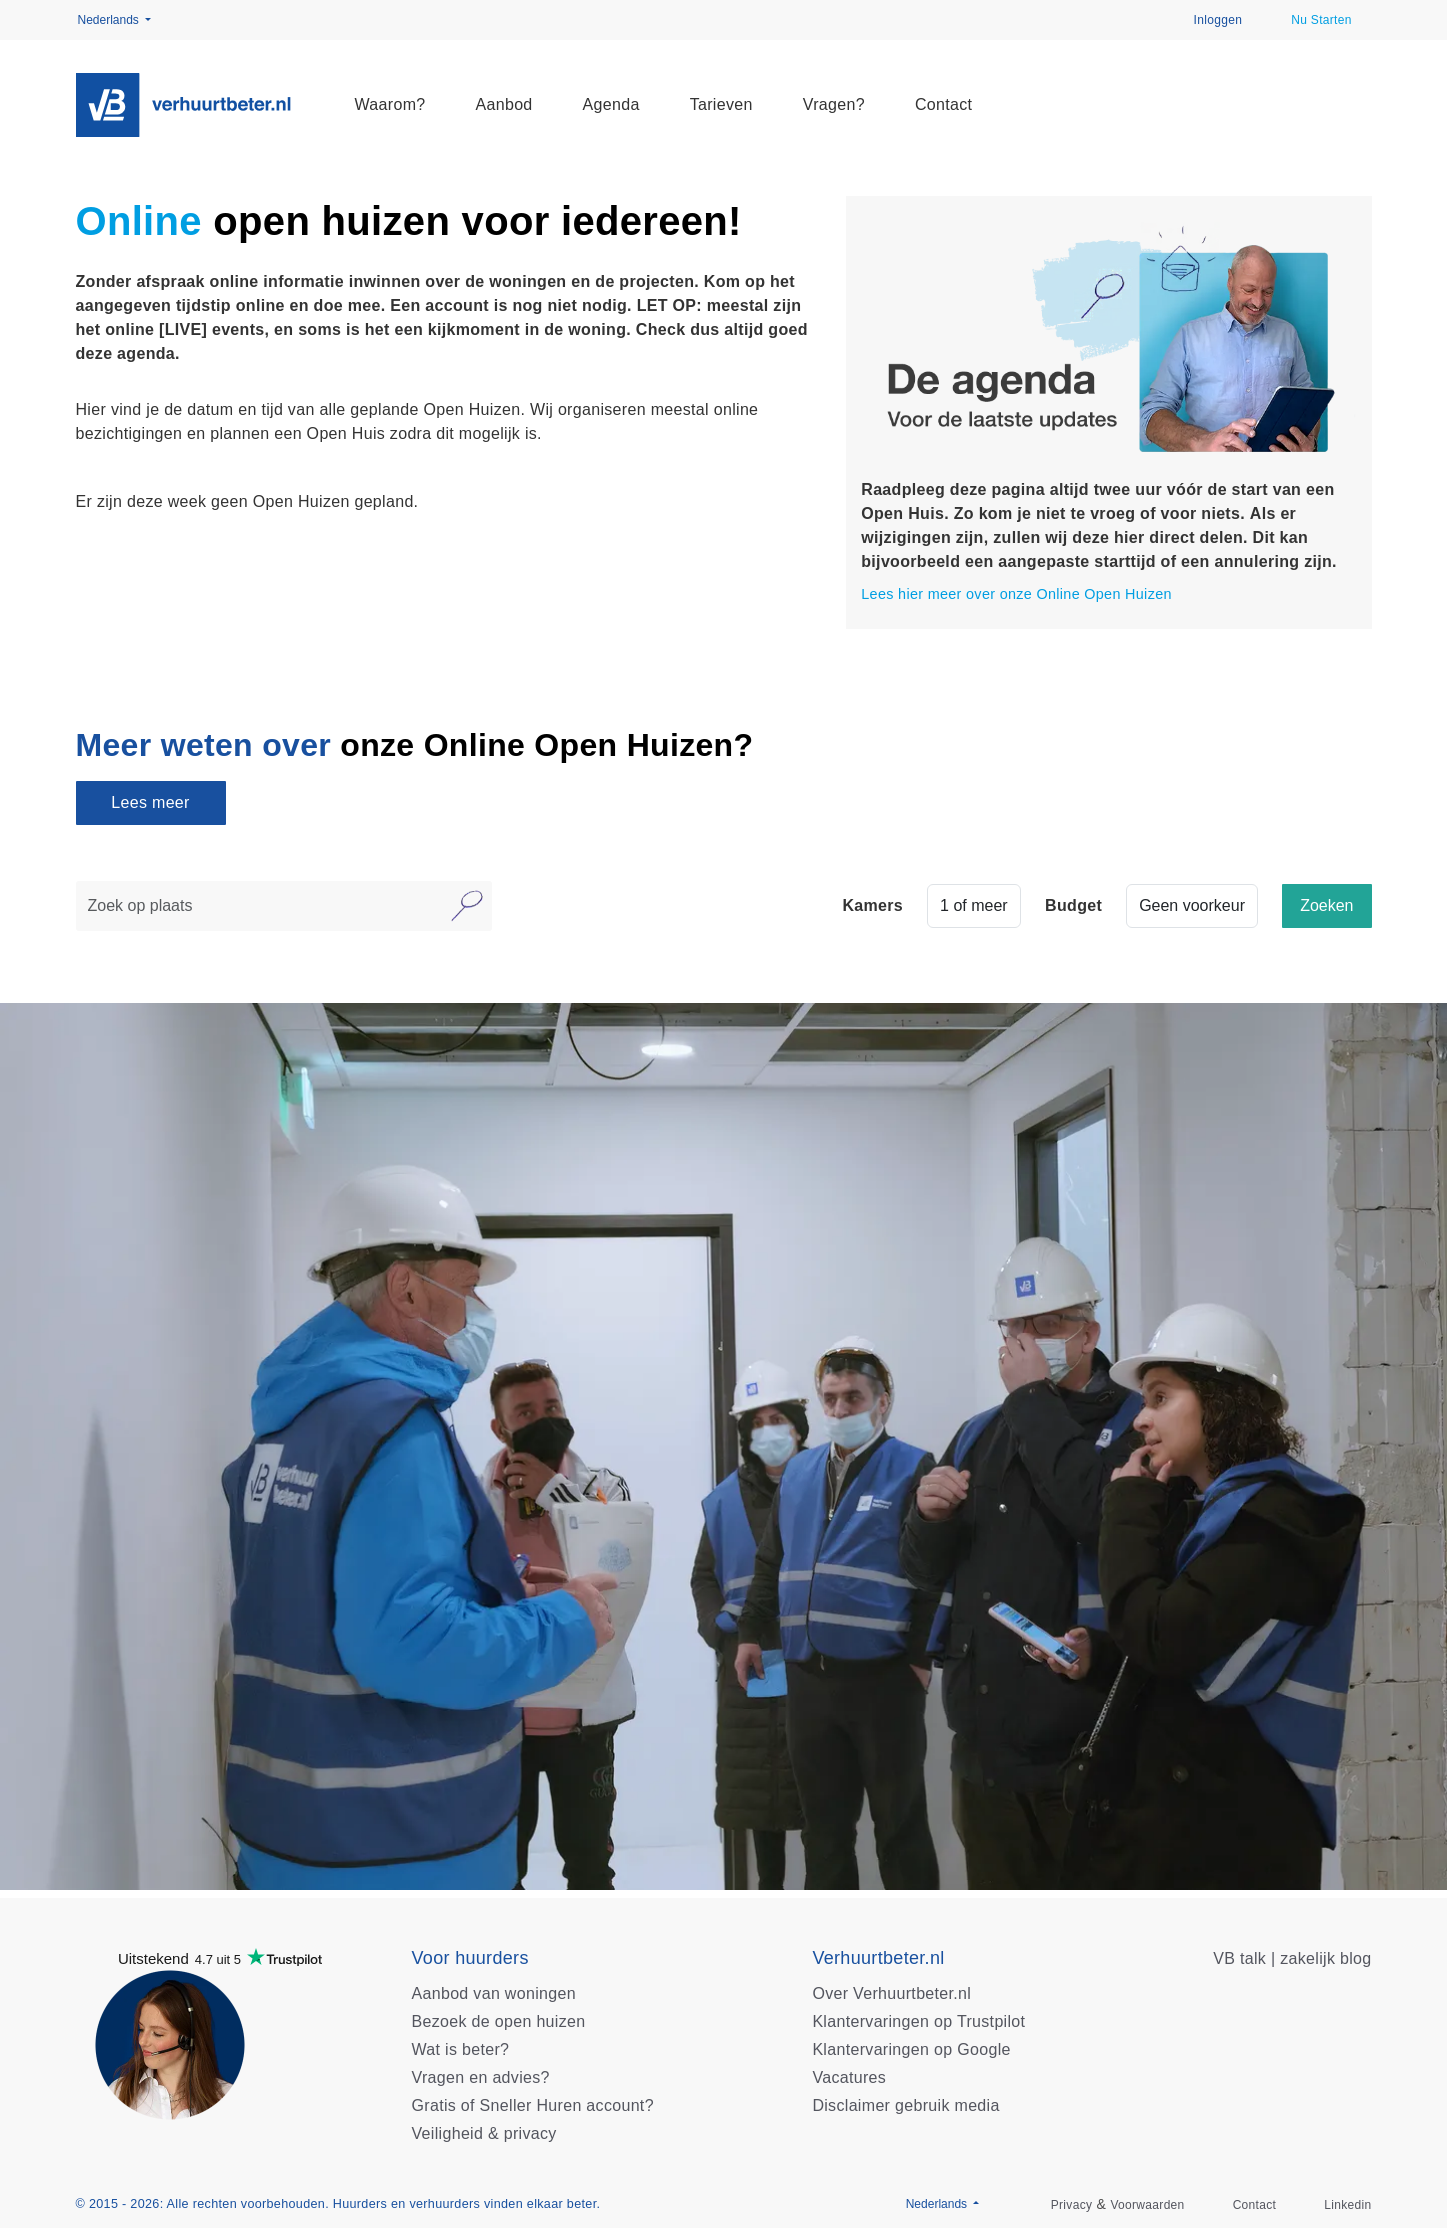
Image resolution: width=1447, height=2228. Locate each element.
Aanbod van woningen (494, 1993)
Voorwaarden (1147, 2205)
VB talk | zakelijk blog (1292, 1958)
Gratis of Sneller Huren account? (533, 2105)
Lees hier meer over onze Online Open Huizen (1016, 594)
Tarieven (721, 104)
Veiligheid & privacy (484, 2133)
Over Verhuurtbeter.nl (891, 1993)
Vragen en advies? (481, 2077)
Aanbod (504, 104)
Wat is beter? (461, 2049)
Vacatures (849, 2077)
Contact (943, 104)
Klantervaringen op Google (911, 2049)
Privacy (1072, 2205)
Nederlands (110, 20)
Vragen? (834, 104)
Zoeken (1326, 905)
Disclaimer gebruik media (905, 2105)
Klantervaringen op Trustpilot (918, 2021)
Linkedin (1347, 2205)
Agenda (611, 104)
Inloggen (1218, 20)
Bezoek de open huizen (499, 2021)
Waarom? (390, 104)
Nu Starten (1321, 20)
